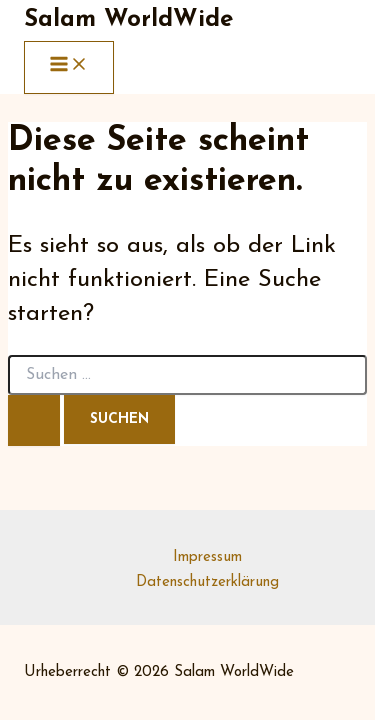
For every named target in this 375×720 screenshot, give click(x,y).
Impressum (207, 557)
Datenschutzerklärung (207, 582)
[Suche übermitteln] (34, 420)
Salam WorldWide (128, 20)
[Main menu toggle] (69, 67)
